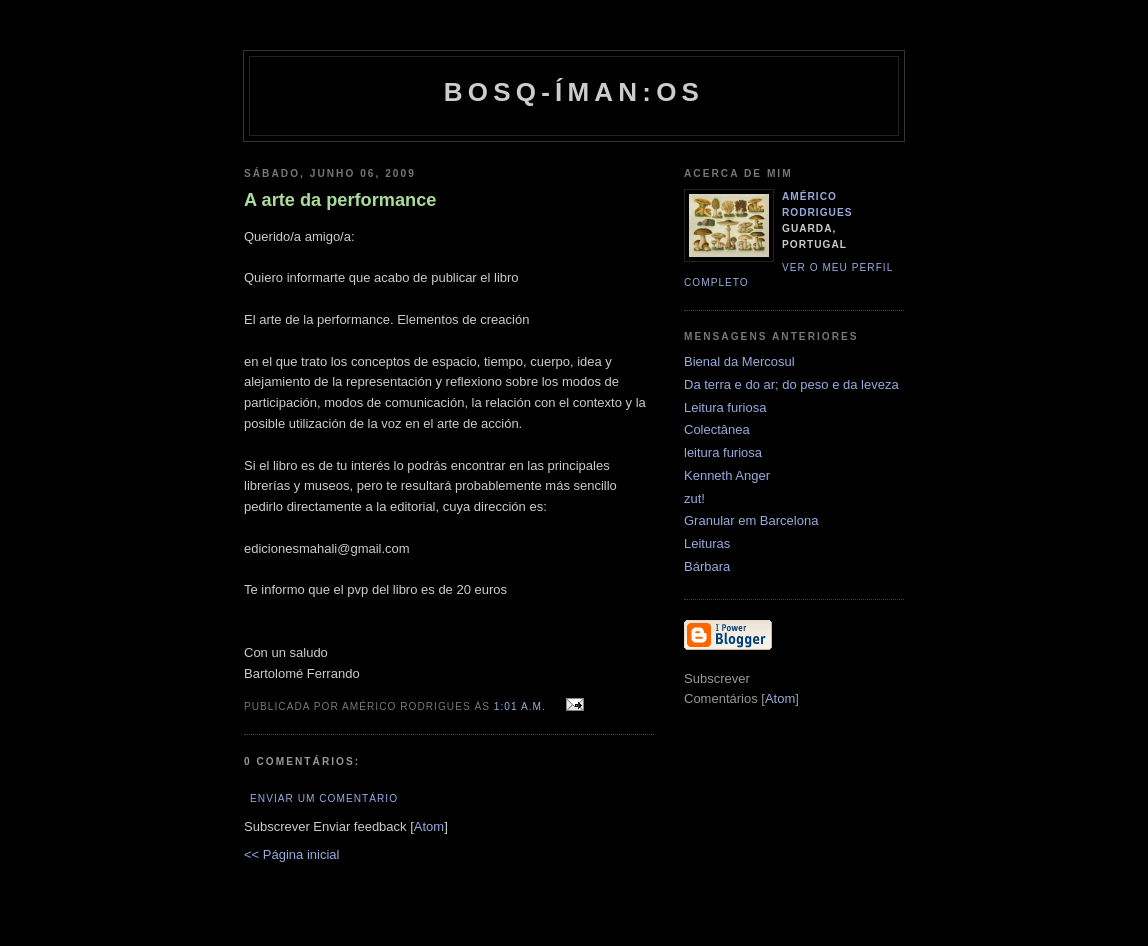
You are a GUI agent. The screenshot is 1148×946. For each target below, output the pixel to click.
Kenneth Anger (727, 475)
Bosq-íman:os (574, 92)
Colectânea (717, 429)
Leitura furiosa (725, 407)
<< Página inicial (291, 854)
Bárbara (707, 566)
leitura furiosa (723, 452)
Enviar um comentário (324, 798)
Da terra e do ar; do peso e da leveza (791, 384)
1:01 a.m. (522, 706)
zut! (694, 498)
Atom (429, 826)
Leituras (707, 543)
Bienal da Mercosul (739, 361)
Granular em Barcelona (751, 520)
